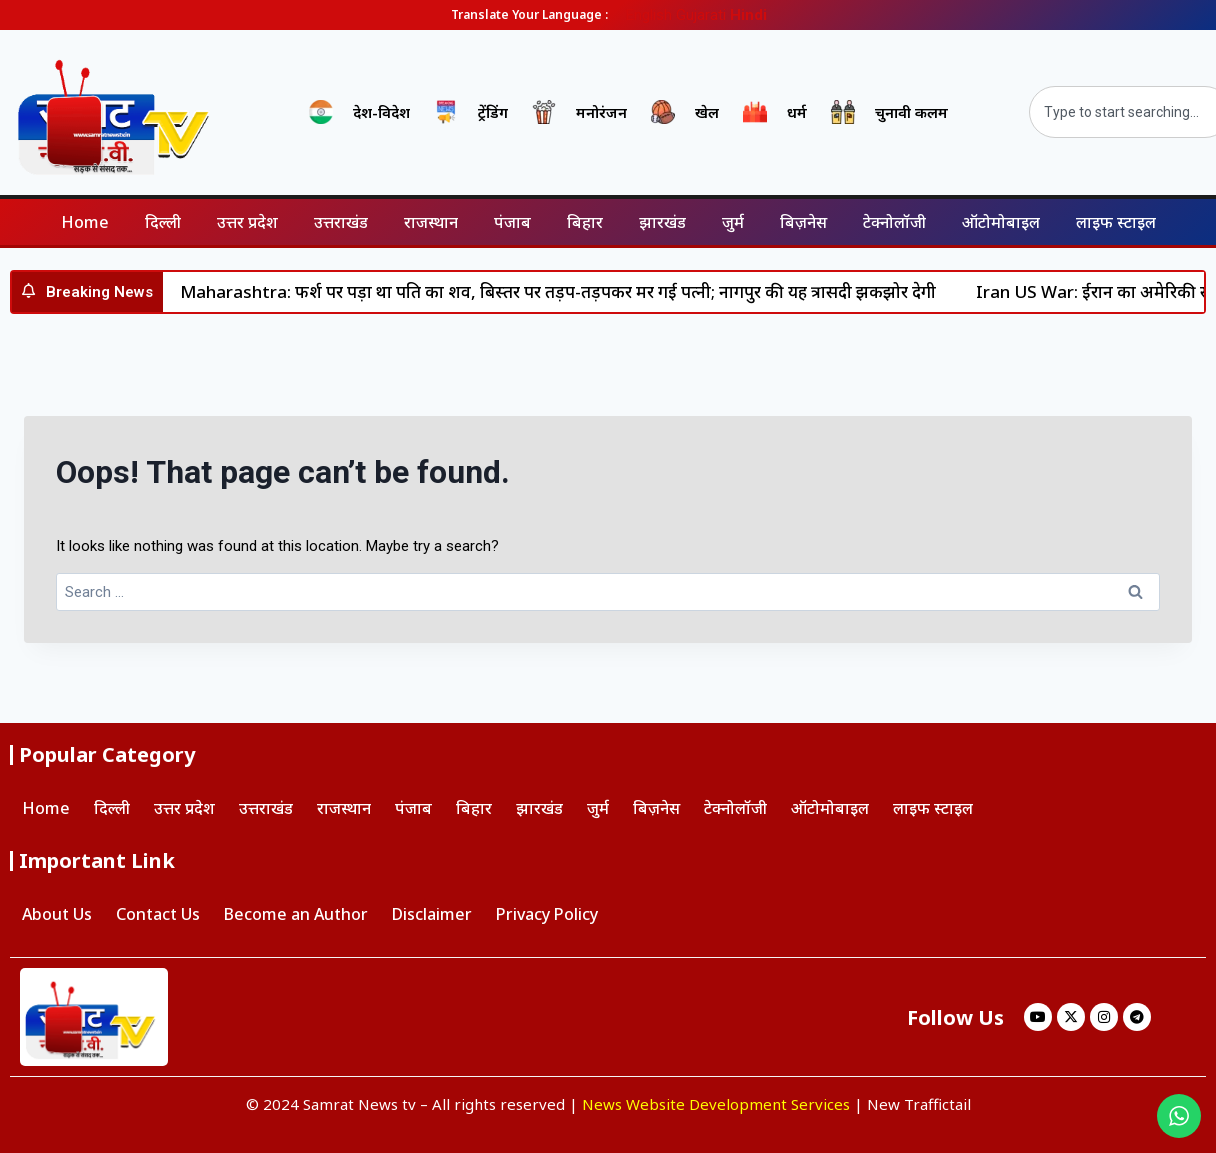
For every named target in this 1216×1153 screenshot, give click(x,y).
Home (85, 222)
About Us (57, 914)
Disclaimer (432, 914)
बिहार (585, 222)
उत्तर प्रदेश (247, 222)
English (649, 15)
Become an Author (296, 914)
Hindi (748, 15)
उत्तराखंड (341, 222)
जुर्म (733, 222)
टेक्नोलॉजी (894, 222)
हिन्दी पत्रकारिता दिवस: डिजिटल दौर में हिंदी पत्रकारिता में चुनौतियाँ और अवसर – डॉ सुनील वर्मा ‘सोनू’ (432, 291)
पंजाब (512, 222)
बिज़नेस (803, 222)
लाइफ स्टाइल (1116, 222)
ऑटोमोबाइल (1001, 222)
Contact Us (158, 914)
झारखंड (662, 222)
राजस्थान (431, 222)
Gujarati (701, 15)
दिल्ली (163, 222)
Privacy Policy (547, 914)
